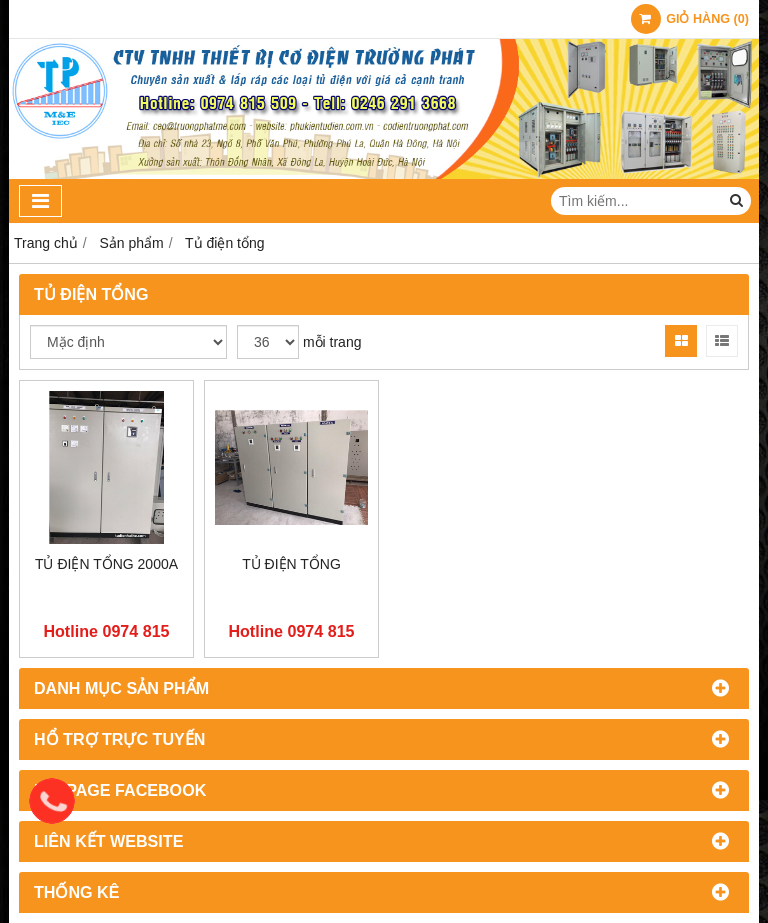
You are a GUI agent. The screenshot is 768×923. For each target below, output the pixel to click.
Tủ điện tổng (291, 564)
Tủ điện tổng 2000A (106, 564)
